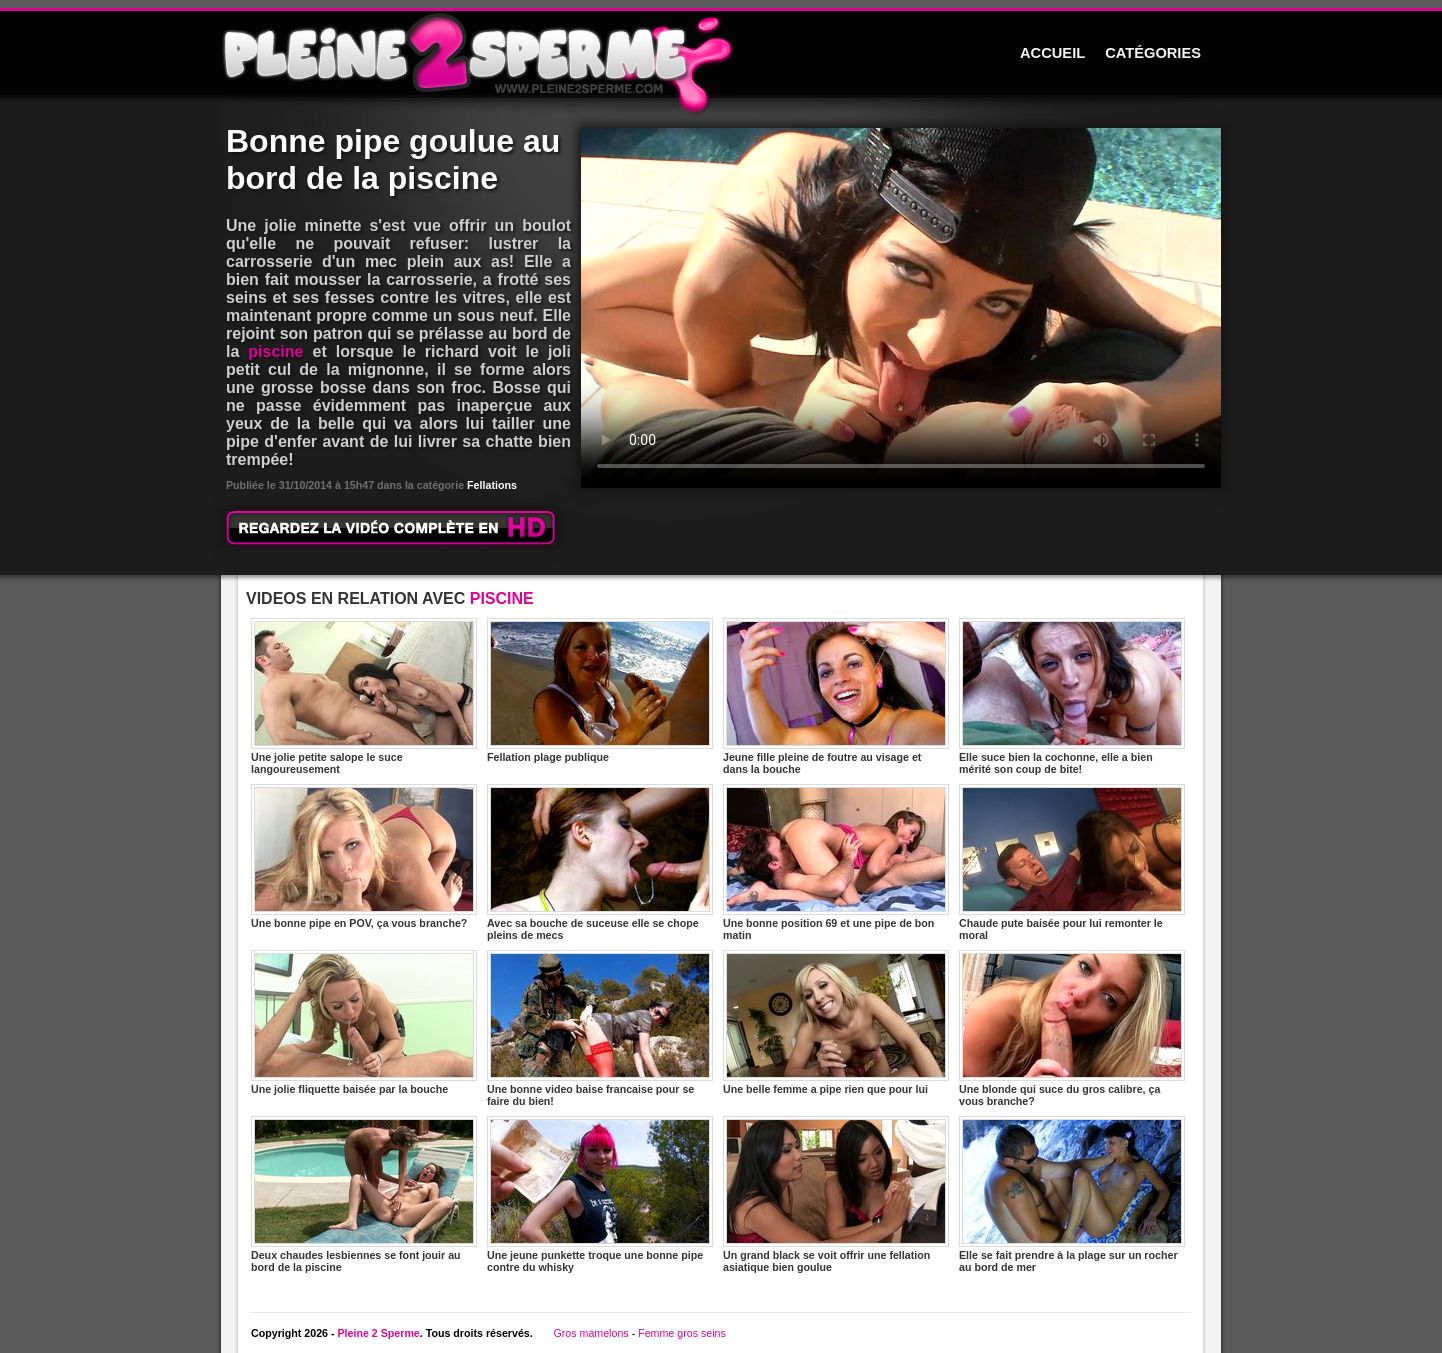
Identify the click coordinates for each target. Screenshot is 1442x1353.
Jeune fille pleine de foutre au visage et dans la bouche (836, 696)
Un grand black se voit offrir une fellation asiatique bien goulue (836, 1194)
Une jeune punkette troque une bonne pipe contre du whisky (600, 1194)
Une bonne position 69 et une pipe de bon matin (836, 862)
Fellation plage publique (600, 690)
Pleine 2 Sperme (378, 1333)
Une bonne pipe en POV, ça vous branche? (364, 856)
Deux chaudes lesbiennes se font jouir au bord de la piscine (364, 1194)
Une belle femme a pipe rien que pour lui (836, 1022)
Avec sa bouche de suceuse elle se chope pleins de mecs (600, 862)
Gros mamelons (590, 1333)
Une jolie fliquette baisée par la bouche (364, 1022)
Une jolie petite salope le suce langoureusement (364, 696)
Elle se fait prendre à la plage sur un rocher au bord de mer (1072, 1194)
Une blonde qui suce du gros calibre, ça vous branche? (1072, 1028)
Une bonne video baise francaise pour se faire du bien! (600, 1028)
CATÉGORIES (1153, 53)
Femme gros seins (682, 1333)
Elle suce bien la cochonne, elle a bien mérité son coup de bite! (1072, 696)
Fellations (492, 485)
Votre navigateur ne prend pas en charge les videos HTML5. (901, 308)
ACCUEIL (1052, 53)
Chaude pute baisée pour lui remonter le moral (1072, 862)
